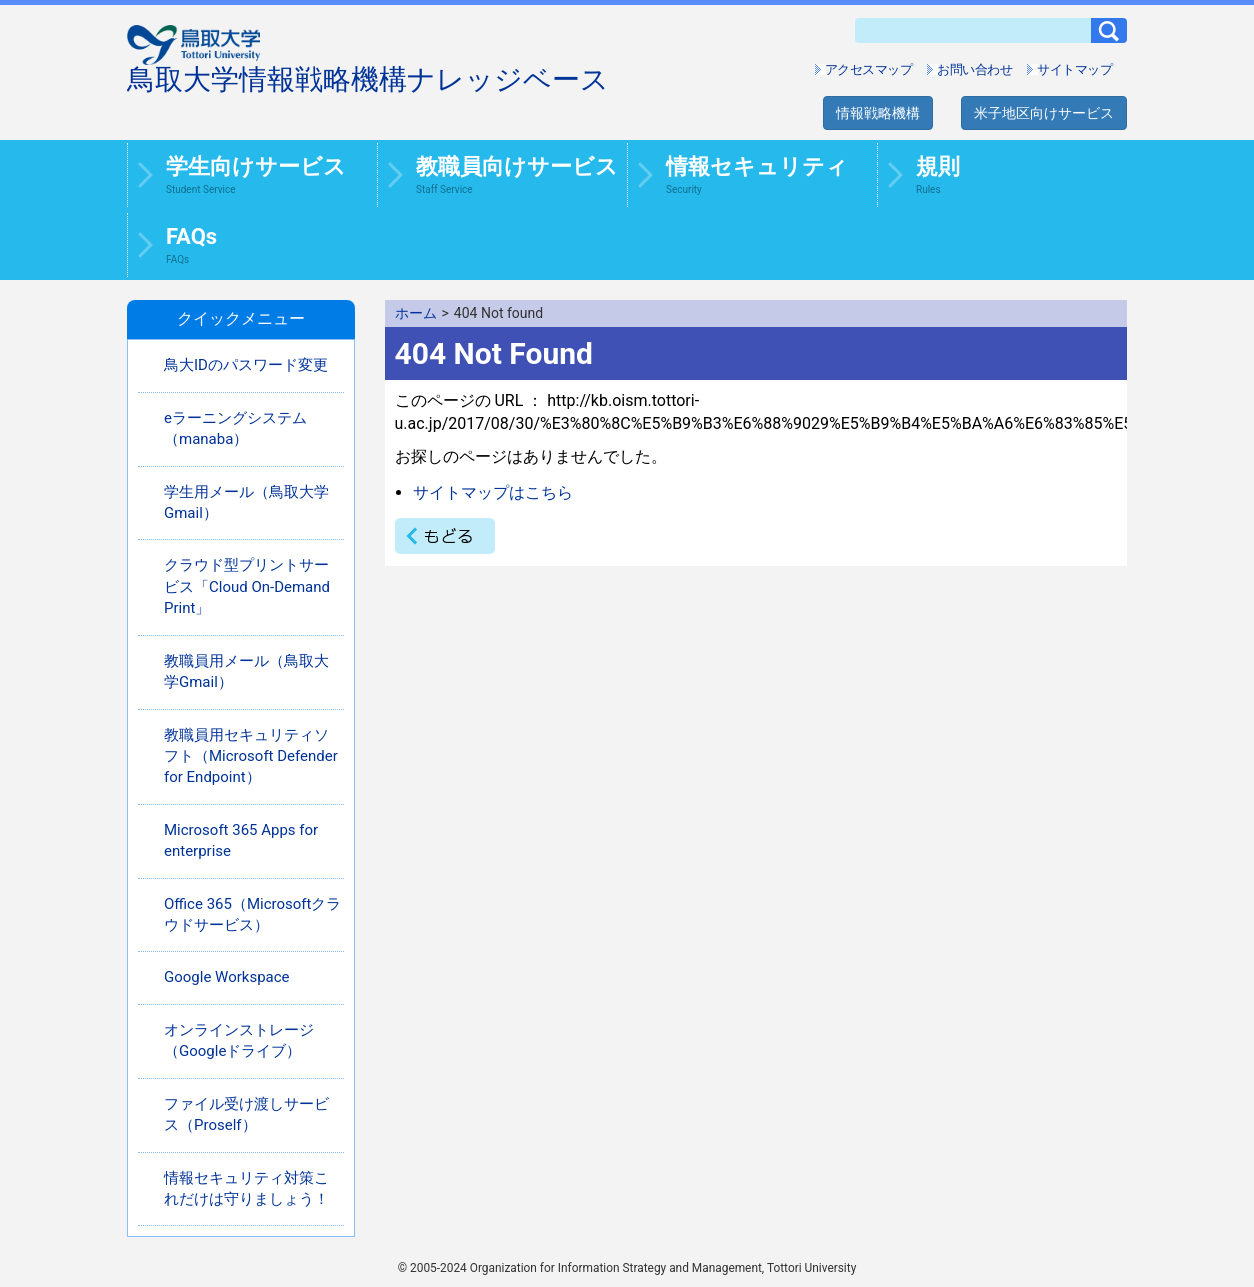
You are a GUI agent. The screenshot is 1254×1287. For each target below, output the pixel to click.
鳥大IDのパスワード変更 (246, 365)
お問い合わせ (974, 69)
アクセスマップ (869, 69)
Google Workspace (227, 977)
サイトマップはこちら (493, 492)
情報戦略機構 (878, 113)
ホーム (416, 313)
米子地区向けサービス (1044, 113)
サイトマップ (1074, 69)
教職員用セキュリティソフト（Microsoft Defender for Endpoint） (251, 756)
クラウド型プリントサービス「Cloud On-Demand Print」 (247, 586)
